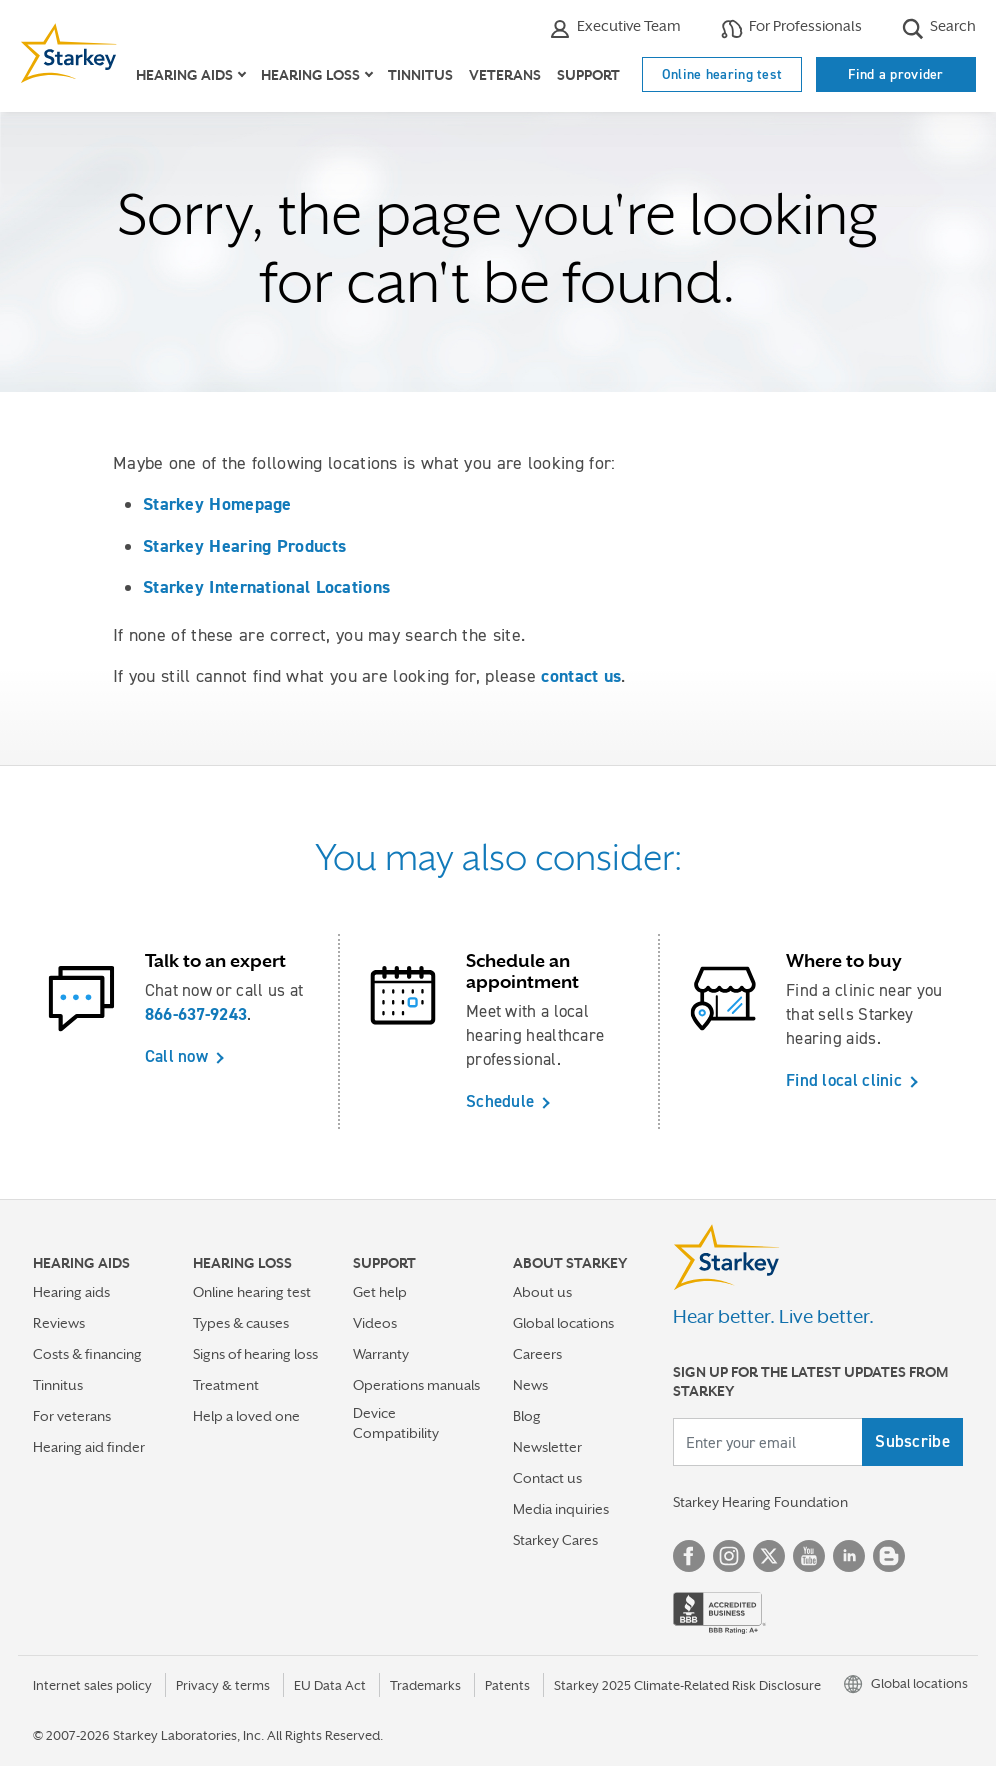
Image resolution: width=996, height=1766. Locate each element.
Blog (527, 1416)
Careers (537, 1354)
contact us (581, 676)
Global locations (563, 1323)
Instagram (729, 1556)
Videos (375, 1323)
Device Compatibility (396, 1422)
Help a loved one (246, 1416)
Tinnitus (420, 75)
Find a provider (896, 74)
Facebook (689, 1556)
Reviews (59, 1323)
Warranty (381, 1354)
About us (542, 1292)
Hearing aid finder (89, 1447)
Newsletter (547, 1447)
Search (939, 28)
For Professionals (791, 28)
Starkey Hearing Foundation (760, 1502)
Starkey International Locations (266, 587)
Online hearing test (722, 74)
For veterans (72, 1416)
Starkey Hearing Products (244, 546)
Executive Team (615, 28)
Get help (380, 1292)
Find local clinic (844, 1080)
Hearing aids (71, 1292)
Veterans (505, 75)
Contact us (547, 1478)
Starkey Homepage (217, 504)
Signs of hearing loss (255, 1354)
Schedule (500, 1101)
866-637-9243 (196, 1014)
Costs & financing (87, 1354)
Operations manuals (416, 1385)
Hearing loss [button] (310, 75)
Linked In (849, 1556)
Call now (176, 1056)
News (530, 1385)
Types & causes (241, 1323)
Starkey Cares (555, 1540)
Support (588, 75)
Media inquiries (561, 1509)
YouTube (809, 1556)
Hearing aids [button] (184, 75)
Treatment (226, 1385)
